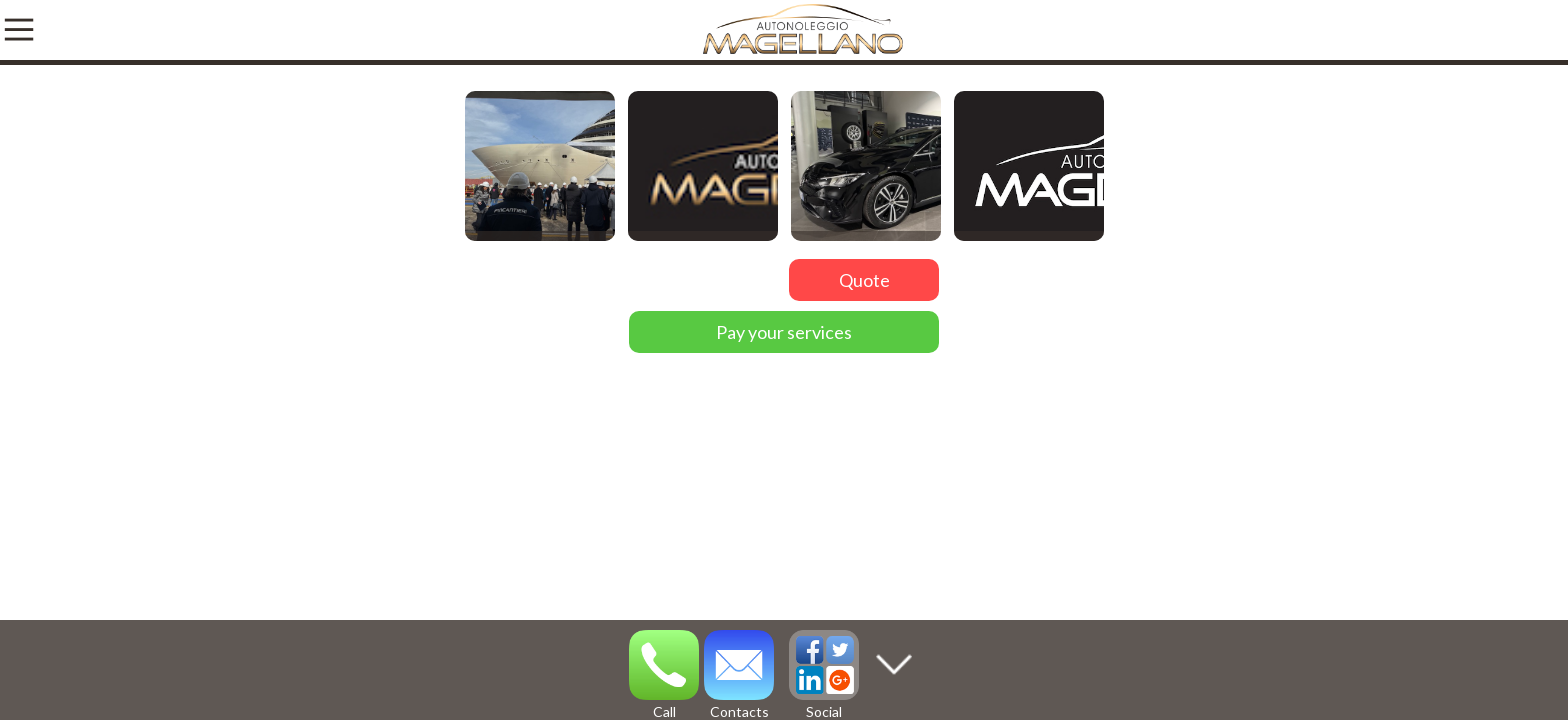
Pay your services (784, 332)
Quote (864, 280)
